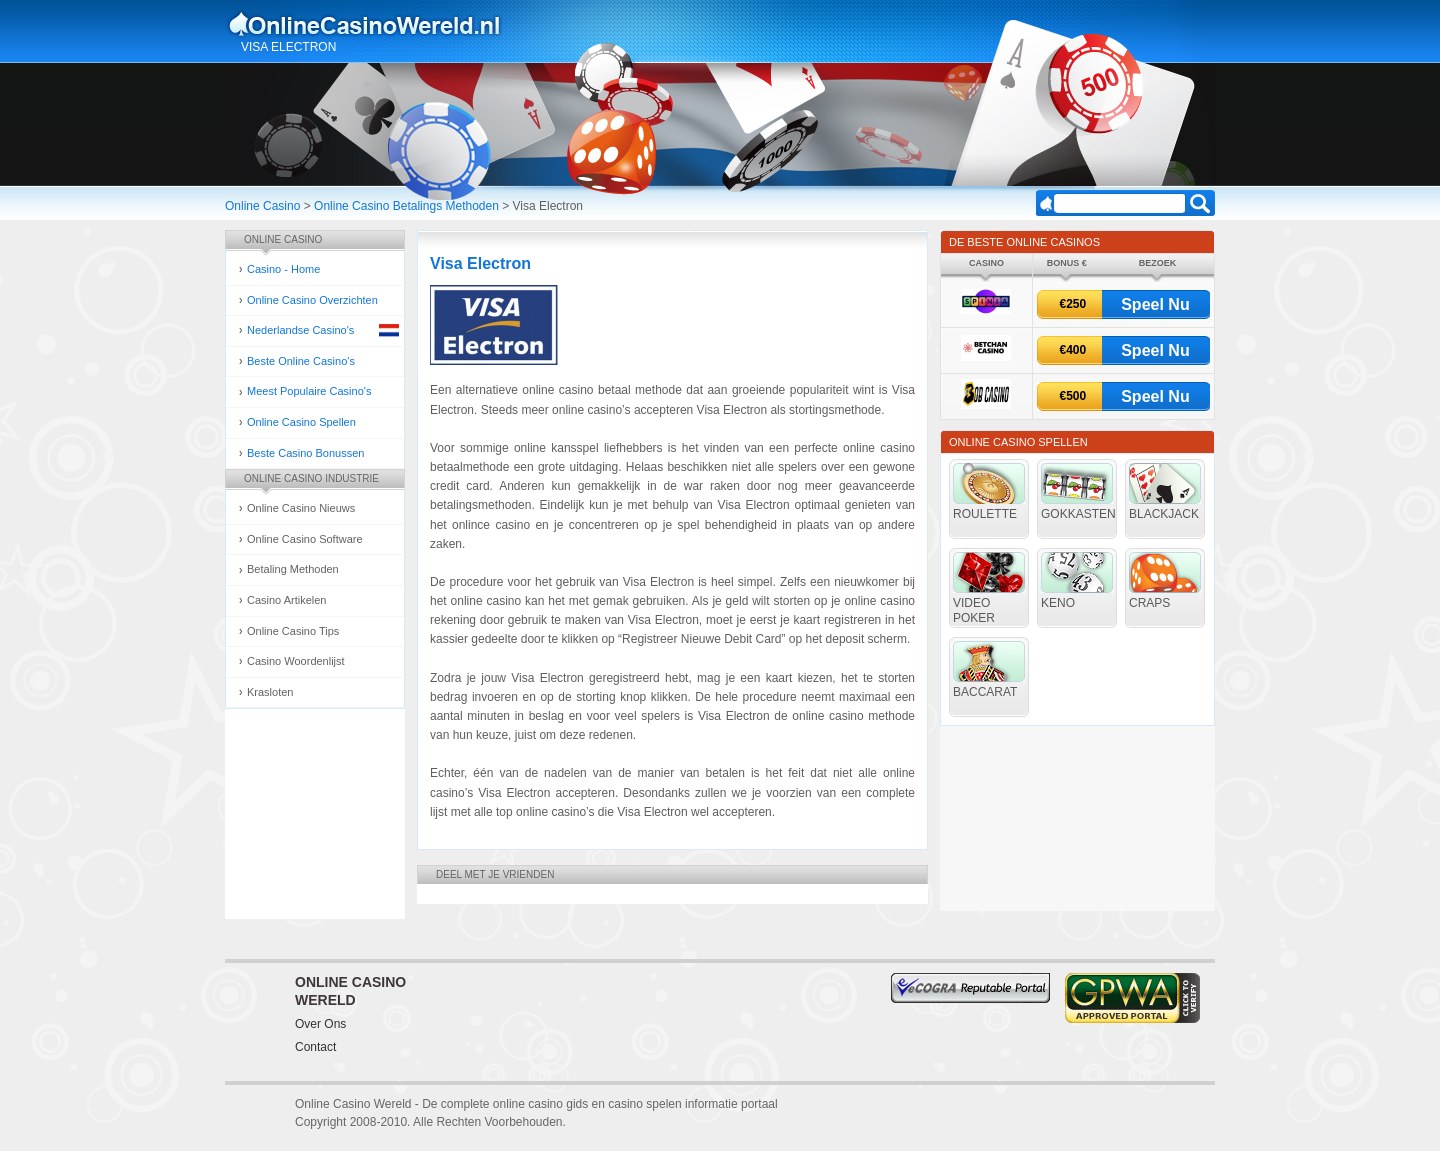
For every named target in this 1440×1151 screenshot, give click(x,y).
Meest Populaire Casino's (309, 391)
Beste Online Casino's (301, 361)
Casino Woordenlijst (296, 661)
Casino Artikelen (287, 600)
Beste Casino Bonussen (305, 453)
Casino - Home (283, 269)
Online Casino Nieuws (301, 508)
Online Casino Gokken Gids (373, 24)
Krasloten (270, 692)
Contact (315, 1047)
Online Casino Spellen (301, 422)
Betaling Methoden (293, 569)
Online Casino (262, 206)
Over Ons (320, 1024)
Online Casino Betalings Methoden (406, 206)
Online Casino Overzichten (312, 300)
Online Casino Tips (293, 631)
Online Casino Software (305, 539)
